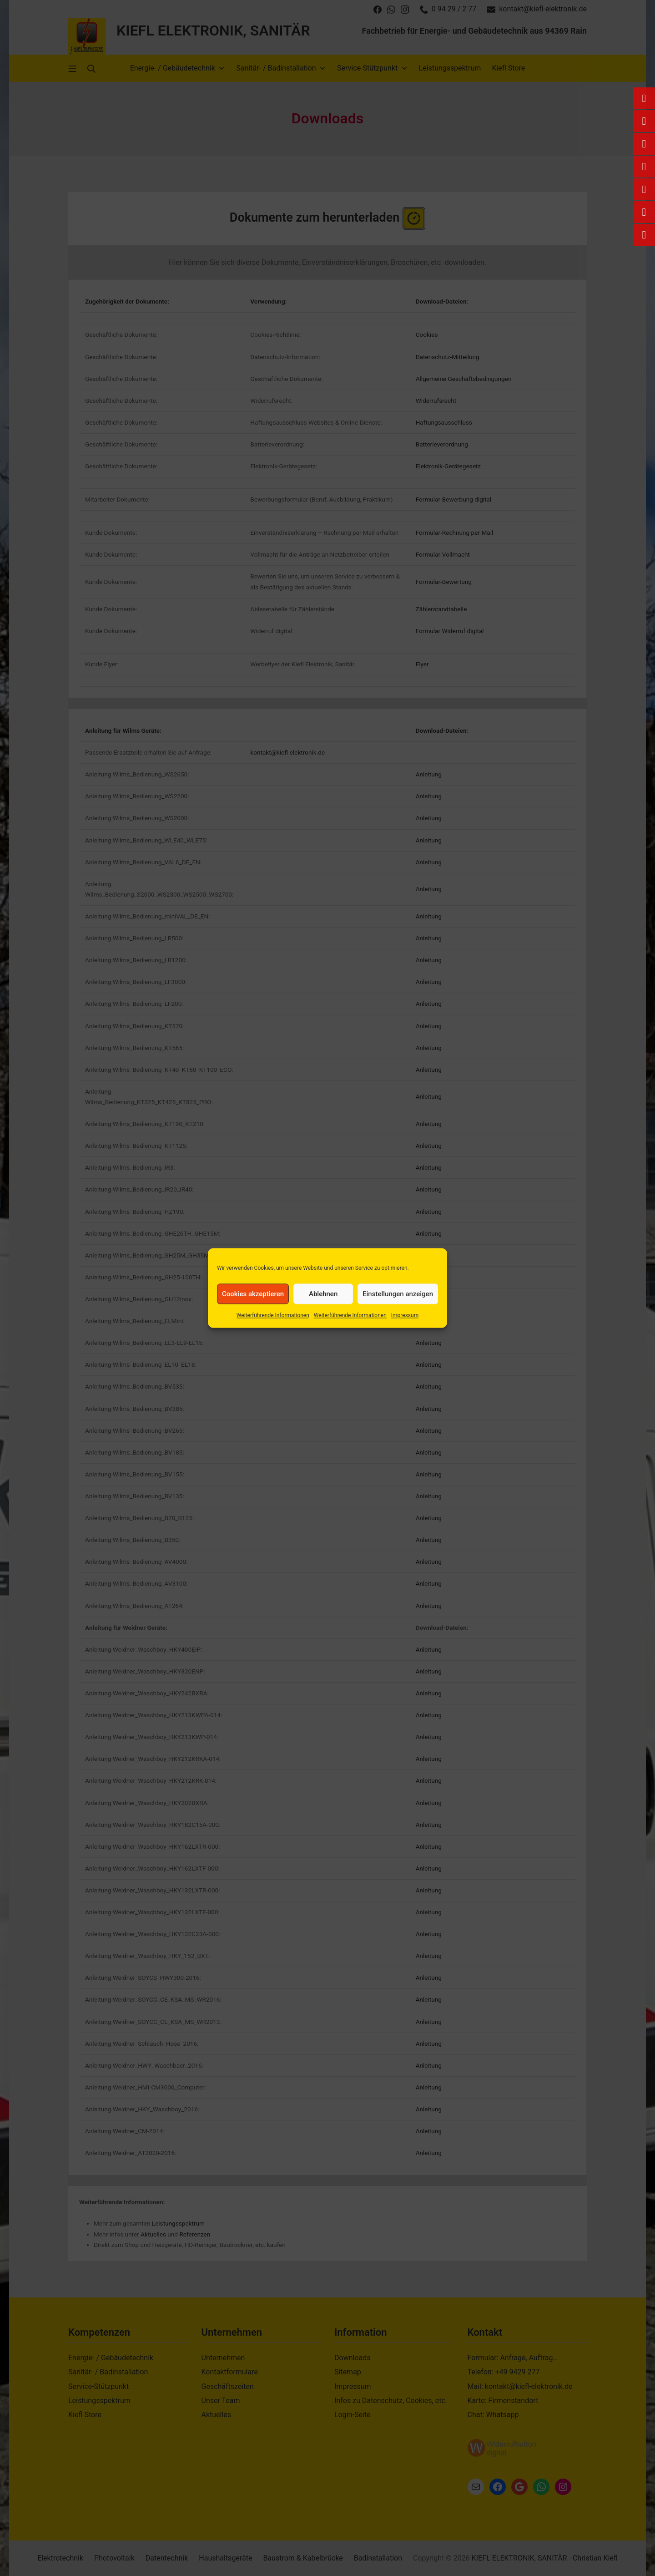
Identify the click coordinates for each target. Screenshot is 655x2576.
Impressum (404, 1315)
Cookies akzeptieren (253, 1294)
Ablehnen (323, 1294)
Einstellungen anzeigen (398, 1294)
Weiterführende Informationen (273, 1315)
